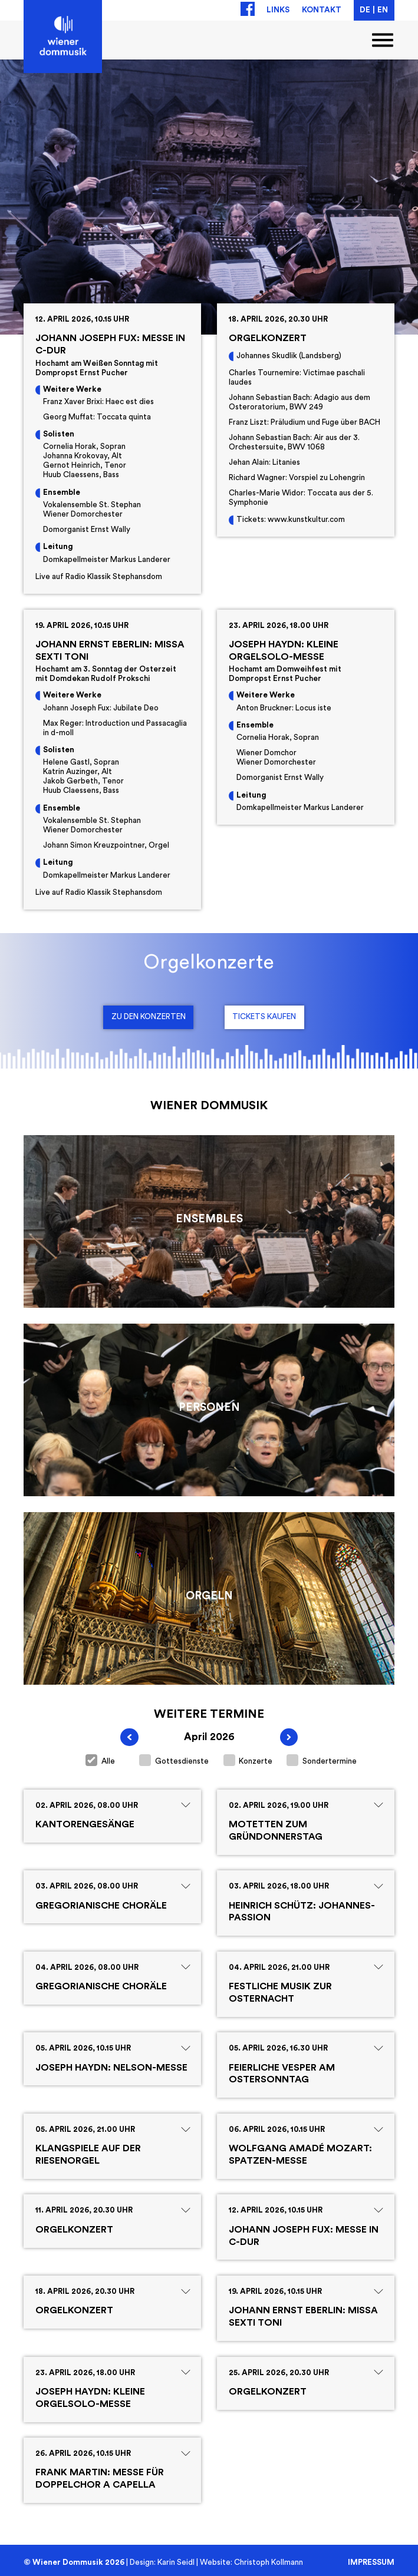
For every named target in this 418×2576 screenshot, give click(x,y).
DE (365, 10)
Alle (100, 1759)
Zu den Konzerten (148, 1017)
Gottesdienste (174, 1759)
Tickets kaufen (264, 1017)
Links (277, 10)
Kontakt (321, 10)
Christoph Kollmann (268, 2562)
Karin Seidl (176, 2562)
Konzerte (248, 1759)
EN (382, 10)
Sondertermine (322, 1759)
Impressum (371, 2562)
